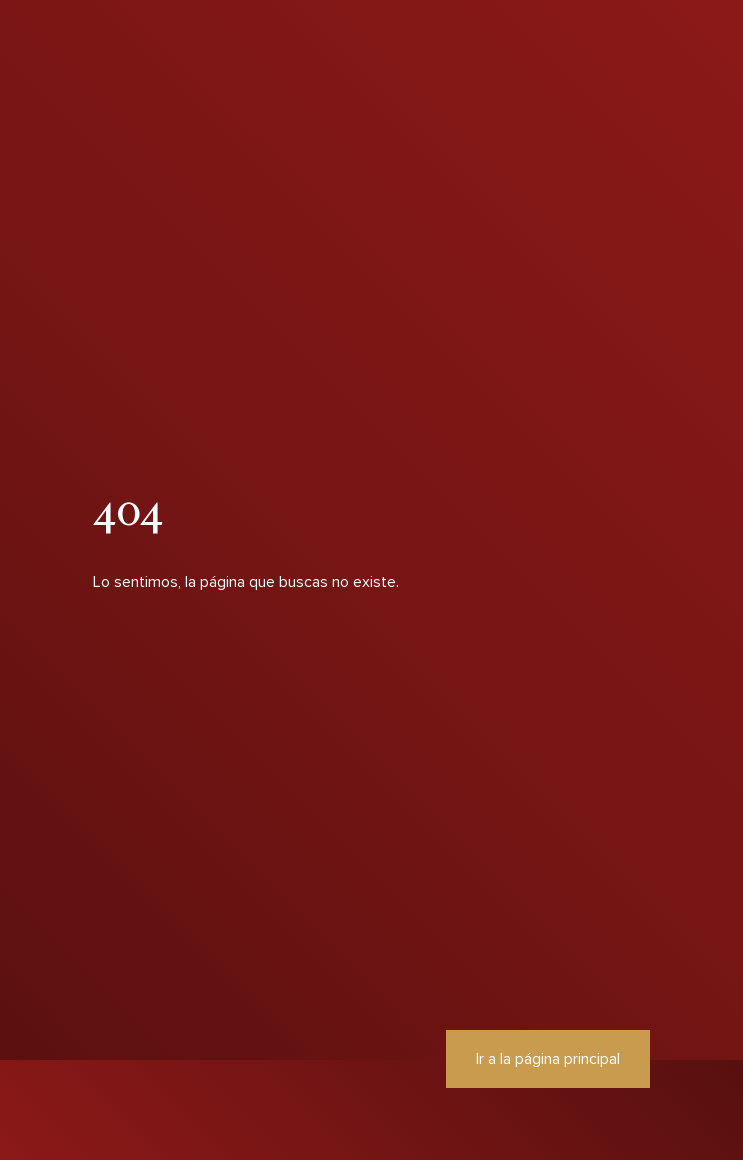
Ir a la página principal (548, 1059)
